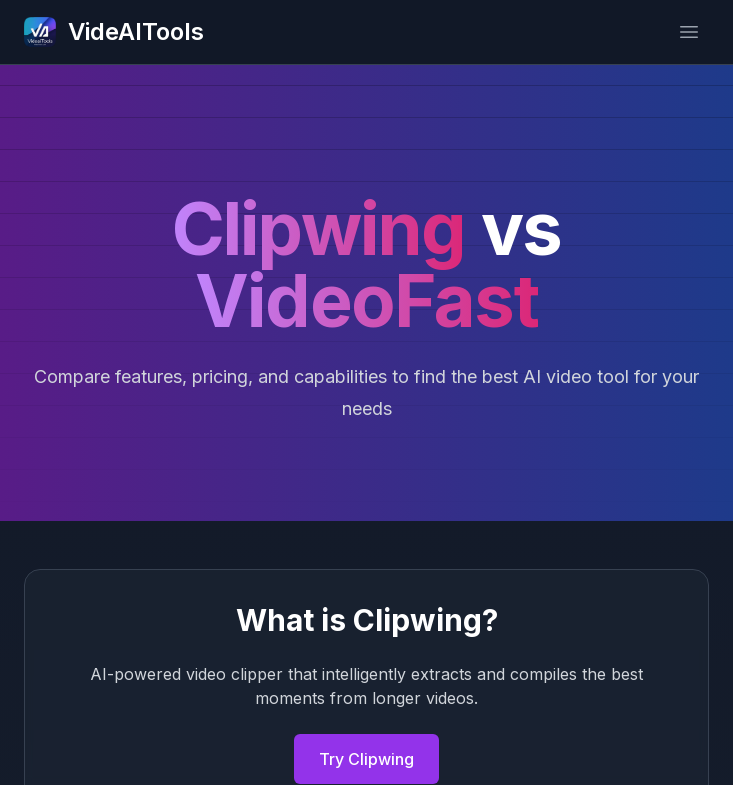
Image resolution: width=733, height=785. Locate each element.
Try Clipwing (366, 759)
